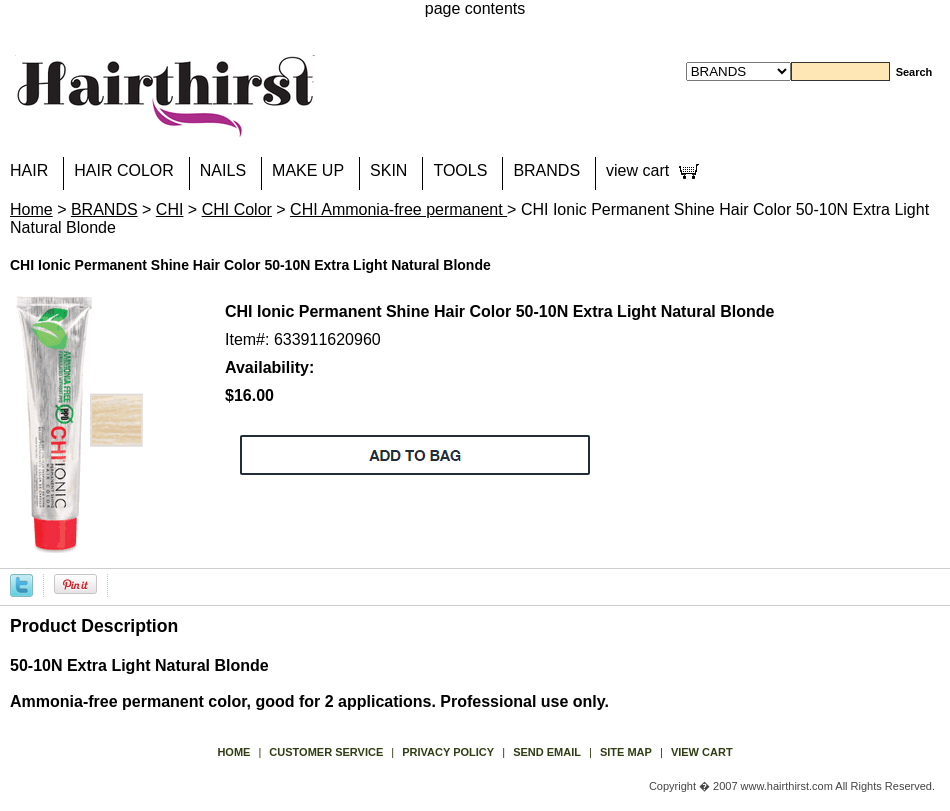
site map (626, 752)
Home (31, 209)
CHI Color (237, 209)
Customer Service (326, 752)
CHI (170, 209)
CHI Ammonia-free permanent (398, 209)
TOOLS (460, 170)
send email (547, 752)
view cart (637, 170)
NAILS (223, 170)
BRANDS (546, 170)
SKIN (388, 170)
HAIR (29, 170)
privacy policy (448, 752)
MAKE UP (308, 170)
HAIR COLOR (124, 170)
